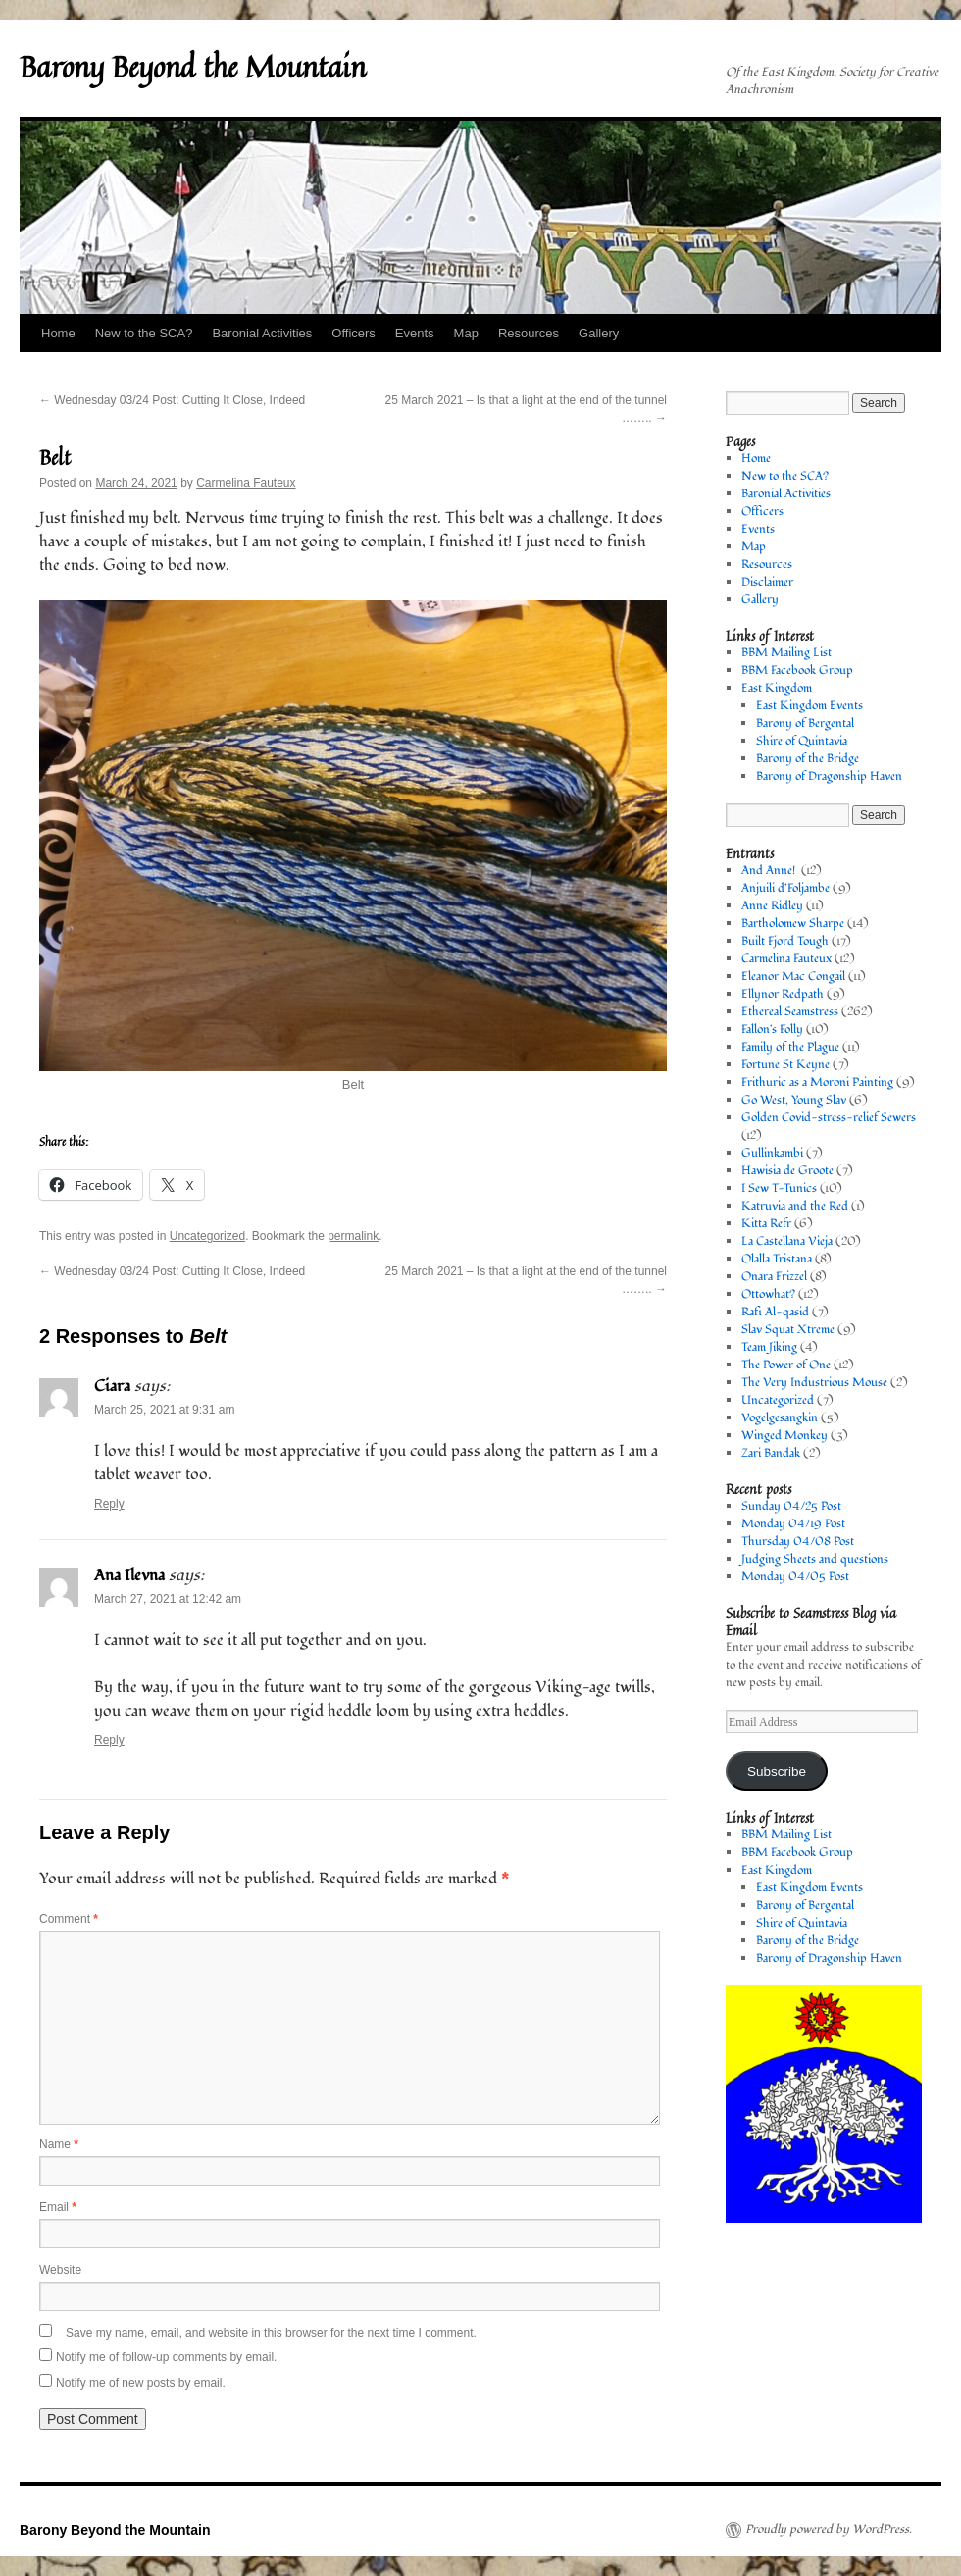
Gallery (599, 333)
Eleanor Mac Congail (793, 976)
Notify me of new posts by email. (141, 2383)
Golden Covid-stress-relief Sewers (828, 1117)
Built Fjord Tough (785, 941)
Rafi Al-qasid (775, 1312)
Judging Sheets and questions (814, 1559)
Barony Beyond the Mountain (193, 66)
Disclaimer (767, 582)
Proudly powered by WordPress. (828, 2530)
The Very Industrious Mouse (814, 1382)
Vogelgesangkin (779, 1418)
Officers (353, 333)
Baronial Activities (262, 333)
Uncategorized (207, 1236)
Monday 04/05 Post (795, 1577)
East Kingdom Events (809, 705)
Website (60, 2270)
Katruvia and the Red (794, 1206)
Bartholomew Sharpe (792, 923)
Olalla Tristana (776, 1259)
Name (58, 2144)
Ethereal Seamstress (789, 1012)
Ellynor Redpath (782, 994)
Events (414, 333)
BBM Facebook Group (797, 670)
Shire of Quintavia (801, 741)
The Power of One (786, 1365)
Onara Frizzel (774, 1276)
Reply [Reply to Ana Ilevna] (109, 1740)
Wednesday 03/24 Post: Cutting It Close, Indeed (172, 400)
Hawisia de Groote (787, 1170)
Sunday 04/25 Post (791, 1506)
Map (466, 333)
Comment (68, 1919)
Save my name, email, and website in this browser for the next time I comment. (271, 2333)
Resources (528, 333)
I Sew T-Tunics (779, 1188)
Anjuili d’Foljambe (785, 888)
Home (58, 333)
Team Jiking (769, 1347)
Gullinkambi (772, 1153)
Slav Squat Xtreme (788, 1329)
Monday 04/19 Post (793, 1524)
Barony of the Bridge (807, 758)
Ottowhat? (768, 1294)
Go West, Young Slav (793, 1100)
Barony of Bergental (805, 723)
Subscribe (776, 1771)
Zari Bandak (770, 1453)
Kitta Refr (766, 1223)
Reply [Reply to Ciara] (109, 1504)
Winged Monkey (784, 1435)
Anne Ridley (772, 906)
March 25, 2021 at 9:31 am (164, 1410)
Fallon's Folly (772, 1029)
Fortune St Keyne (785, 1064)
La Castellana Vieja (787, 1241)
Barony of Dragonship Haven (829, 776)
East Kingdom (776, 688)
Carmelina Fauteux (245, 482)
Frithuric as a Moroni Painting (817, 1082)
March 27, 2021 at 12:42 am (167, 1599)
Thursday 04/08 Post (797, 1541)
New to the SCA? (144, 333)
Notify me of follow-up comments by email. (166, 2357)
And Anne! (769, 870)
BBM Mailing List (786, 652)
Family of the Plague (790, 1047)
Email (57, 2207)
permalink (353, 1236)
